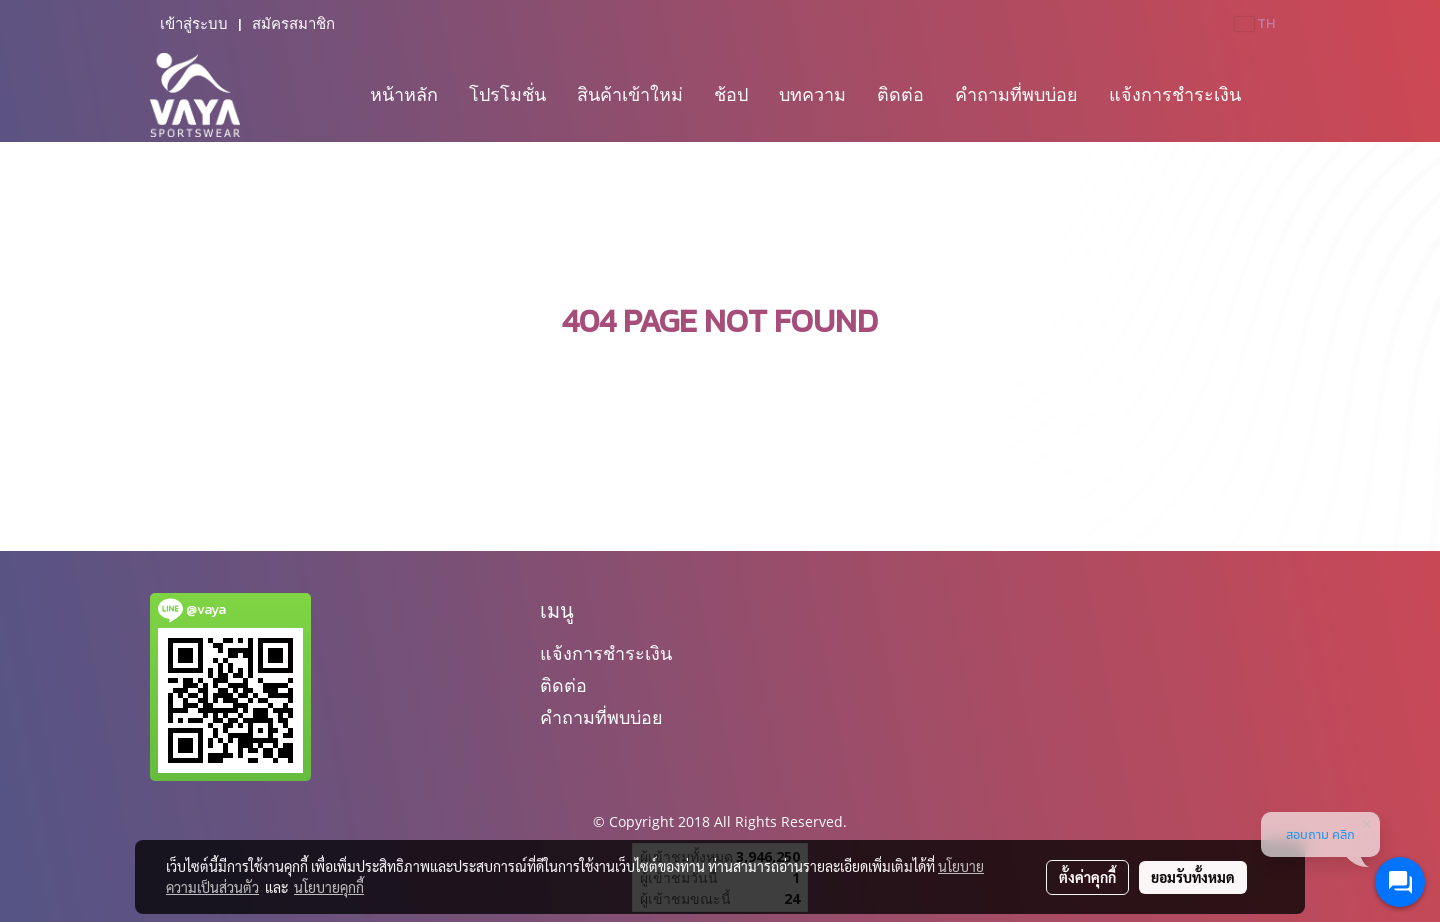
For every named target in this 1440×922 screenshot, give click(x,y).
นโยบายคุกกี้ (329, 887)
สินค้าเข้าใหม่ (630, 94)
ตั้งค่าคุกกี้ (1087, 877)
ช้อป (731, 94)
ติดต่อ (900, 94)
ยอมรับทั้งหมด (1193, 877)
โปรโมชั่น (507, 94)
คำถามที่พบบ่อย (1016, 94)
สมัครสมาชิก (293, 24)
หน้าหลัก (404, 94)
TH (1255, 23)
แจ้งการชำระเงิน (1175, 94)
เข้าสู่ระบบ (194, 24)
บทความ (812, 94)
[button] (1274, 95)
